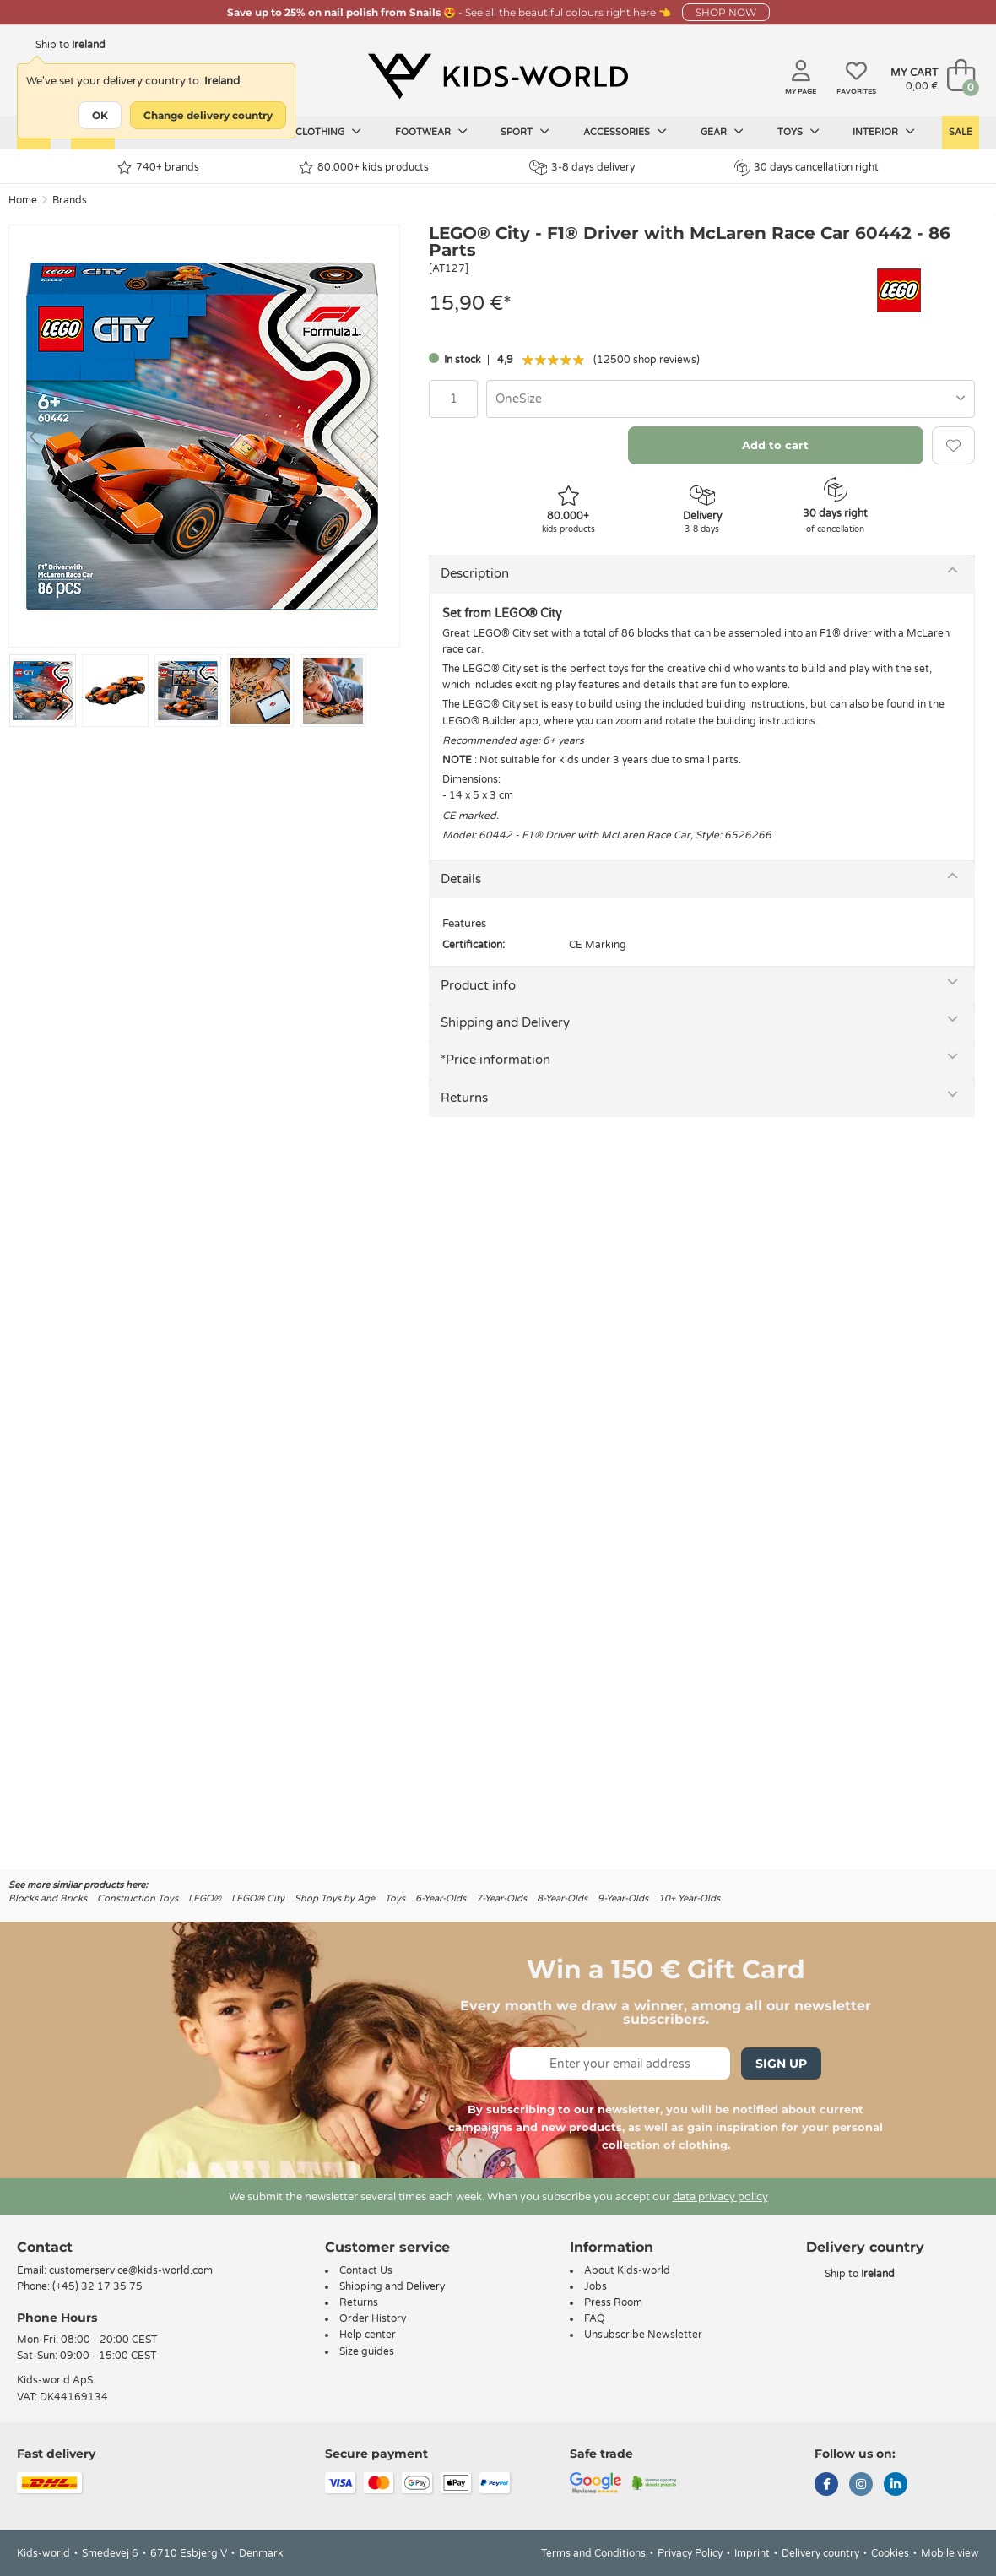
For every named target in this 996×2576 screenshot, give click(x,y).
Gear (722, 132)
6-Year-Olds (440, 1898)
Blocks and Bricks (47, 1898)
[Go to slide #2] (115, 690)
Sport (525, 132)
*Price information (495, 1059)
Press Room (613, 2302)
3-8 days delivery (582, 167)
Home (22, 200)
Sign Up (781, 2063)
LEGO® (204, 1898)
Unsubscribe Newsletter (643, 2334)
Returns (464, 1097)
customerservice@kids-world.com (131, 2270)
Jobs (595, 2286)
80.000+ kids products (364, 167)
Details (461, 879)
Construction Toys (137, 1898)
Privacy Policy (690, 2553)
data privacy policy (720, 2197)
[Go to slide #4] (260, 690)
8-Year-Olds (562, 1898)
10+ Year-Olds (689, 1898)
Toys (798, 132)
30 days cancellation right (806, 167)
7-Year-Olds (501, 1898)
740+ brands (158, 167)
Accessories (625, 132)
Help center (367, 2334)
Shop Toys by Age (335, 1898)
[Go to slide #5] (333, 690)
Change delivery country (208, 115)
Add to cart (775, 445)
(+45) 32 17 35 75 (97, 2286)
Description (475, 573)
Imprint (752, 2553)
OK (100, 115)
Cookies (890, 2553)
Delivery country (820, 2553)
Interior (884, 132)
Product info (478, 985)
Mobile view (950, 2553)
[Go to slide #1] (42, 690)
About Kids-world (627, 2270)
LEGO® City (257, 1898)
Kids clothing (316, 132)
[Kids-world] (498, 77)
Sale (960, 132)
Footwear (431, 132)
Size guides (366, 2351)
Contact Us (365, 2270)
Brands (69, 200)
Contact (45, 2247)
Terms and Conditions (593, 2553)
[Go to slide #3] (187, 690)
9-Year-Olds (623, 1898)
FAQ (594, 2318)
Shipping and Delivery (505, 1022)
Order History (372, 2318)
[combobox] (730, 399)
